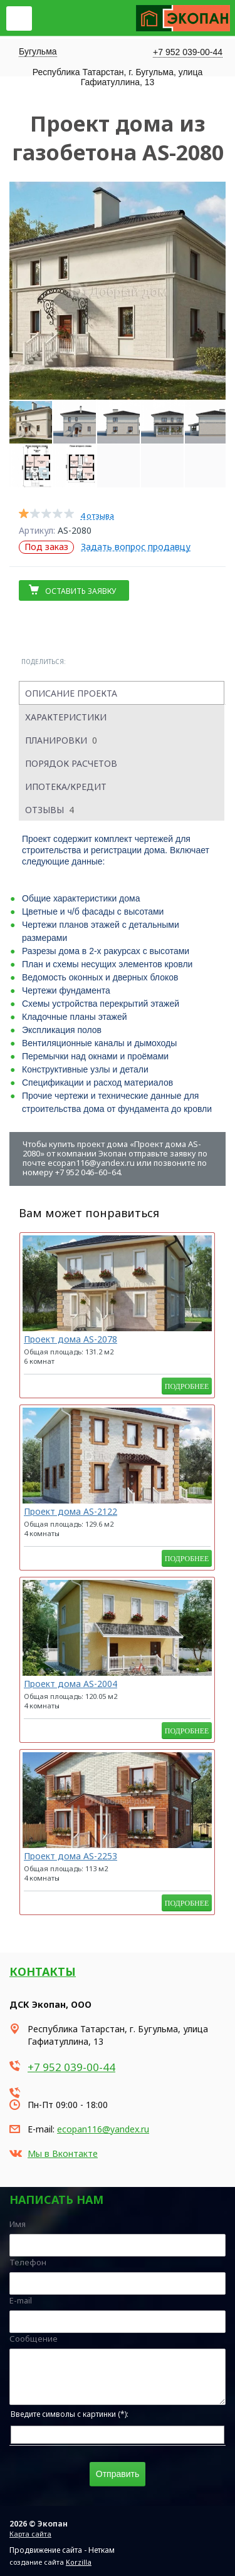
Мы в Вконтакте (63, 2153)
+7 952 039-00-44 (187, 52)
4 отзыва (97, 516)
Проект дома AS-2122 (70, 1511)
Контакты (42, 1971)
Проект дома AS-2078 (70, 1339)
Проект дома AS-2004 (70, 1684)
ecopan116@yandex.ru (103, 2129)
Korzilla (78, 2562)
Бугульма (38, 51)
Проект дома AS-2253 (70, 1856)
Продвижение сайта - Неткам (62, 2550)
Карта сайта (30, 2533)
